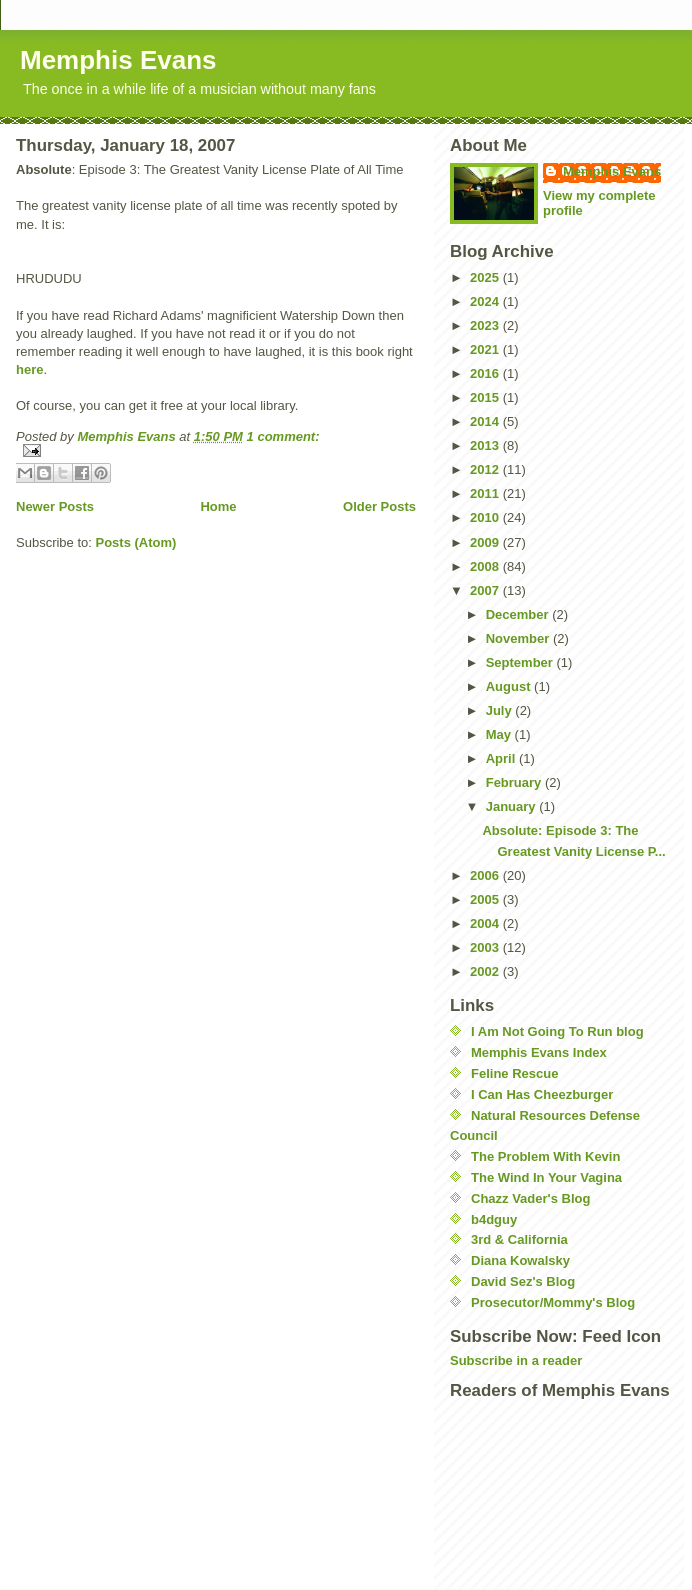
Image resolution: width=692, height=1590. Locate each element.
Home (218, 506)
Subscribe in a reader (516, 1360)
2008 (486, 566)
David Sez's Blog (523, 1281)
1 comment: (283, 436)
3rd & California (519, 1239)
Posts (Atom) (136, 542)
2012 (486, 469)
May (500, 734)
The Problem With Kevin (545, 1156)
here (29, 369)
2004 (486, 923)
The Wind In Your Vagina (546, 1177)
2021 (486, 349)
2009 (486, 542)
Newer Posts (55, 506)
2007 (486, 590)
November (519, 638)
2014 (486, 421)
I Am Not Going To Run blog (557, 1031)
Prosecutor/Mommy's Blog (553, 1302)
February (515, 782)
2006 (486, 875)
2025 (486, 277)
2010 (486, 517)
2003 (486, 947)
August (510, 686)
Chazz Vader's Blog (530, 1198)
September (521, 662)
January (512, 806)
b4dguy (494, 1219)
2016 (486, 373)
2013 (486, 445)
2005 (486, 899)
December (519, 614)
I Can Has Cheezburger (542, 1094)
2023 (486, 325)
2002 (486, 971)
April (502, 758)
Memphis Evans (118, 60)
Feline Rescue (514, 1073)
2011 (486, 493)
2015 (486, 397)
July (501, 710)
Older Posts (379, 506)
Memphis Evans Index (539, 1052)
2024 (486, 301)
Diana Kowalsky (520, 1260)
